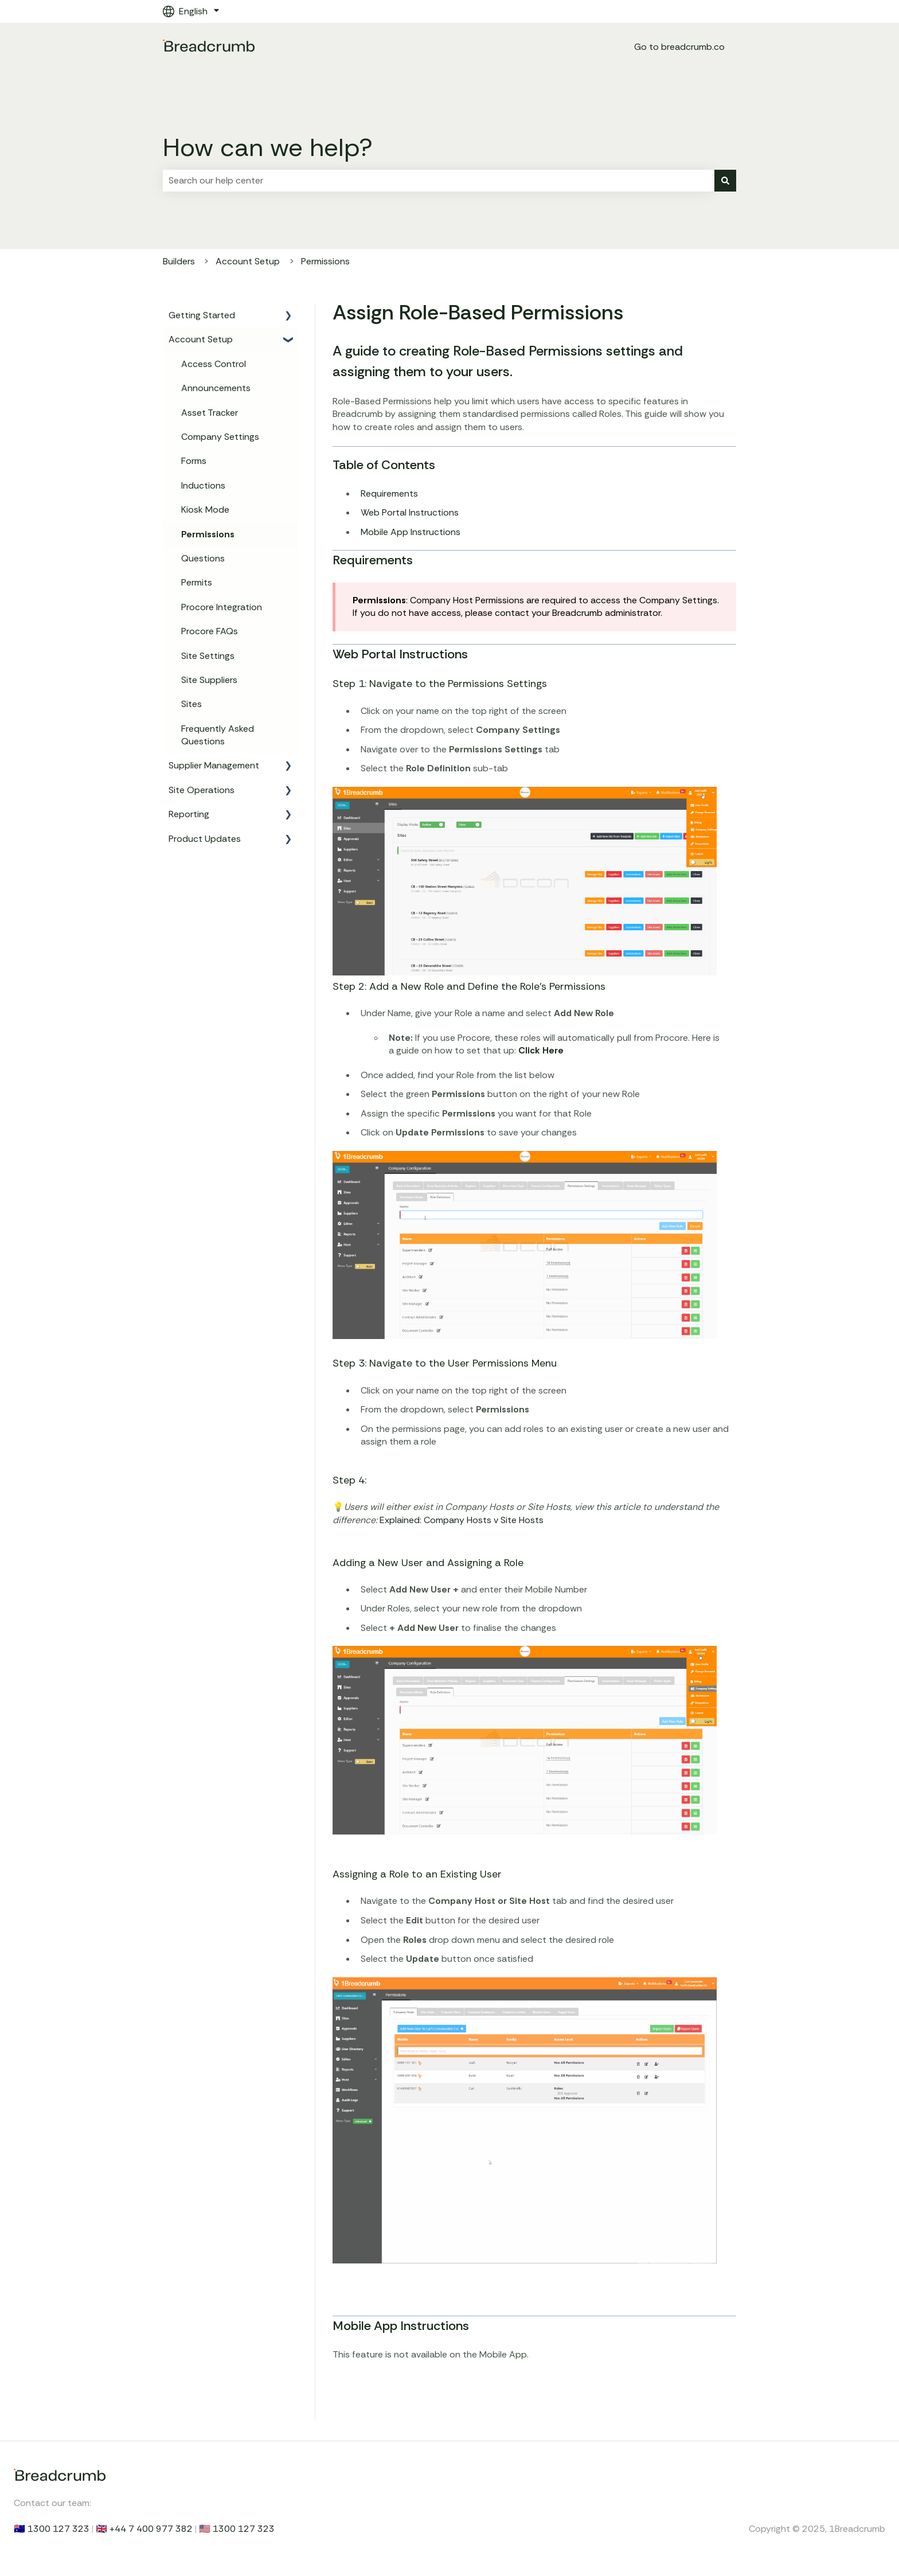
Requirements (389, 493)
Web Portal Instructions (410, 512)
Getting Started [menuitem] (202, 315)
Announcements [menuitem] (216, 388)
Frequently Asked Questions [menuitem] (217, 735)
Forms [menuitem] (193, 461)
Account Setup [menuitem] (201, 339)
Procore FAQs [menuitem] (209, 631)
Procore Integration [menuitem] (221, 607)
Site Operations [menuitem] (201, 790)
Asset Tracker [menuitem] (209, 413)
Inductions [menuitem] (203, 485)
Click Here (541, 1050)
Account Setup (248, 261)
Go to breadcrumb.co (679, 47)
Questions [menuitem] (203, 558)
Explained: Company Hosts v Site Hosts (462, 1520)
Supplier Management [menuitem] (214, 765)
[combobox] (438, 181)
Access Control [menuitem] (213, 364)
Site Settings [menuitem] (207, 656)
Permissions (325, 261)
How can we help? (268, 147)
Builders (179, 261)
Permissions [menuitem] (207, 534)
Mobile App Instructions (410, 532)
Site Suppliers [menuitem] (209, 680)
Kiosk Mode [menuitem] (205, 510)
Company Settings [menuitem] (220, 437)
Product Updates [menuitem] (205, 839)
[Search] (725, 181)
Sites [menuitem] (191, 704)
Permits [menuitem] (196, 582)
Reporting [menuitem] (189, 814)
